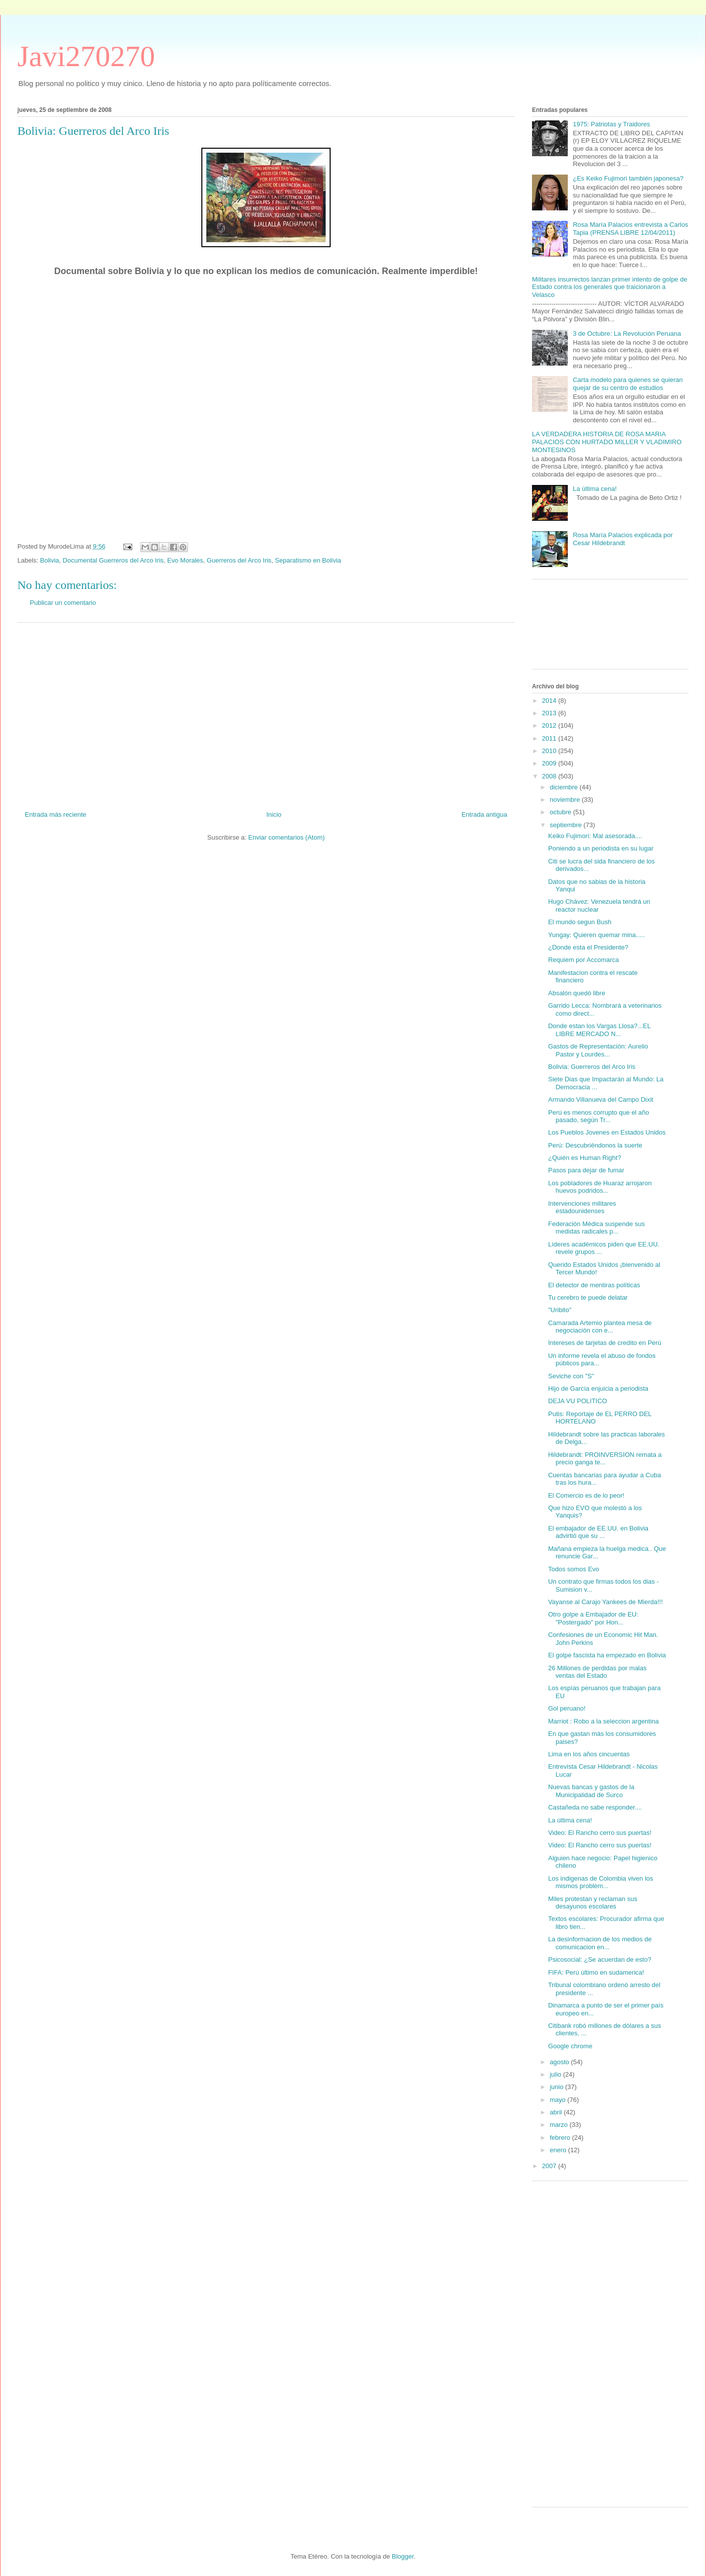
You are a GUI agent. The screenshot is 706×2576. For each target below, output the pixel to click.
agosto (560, 2062)
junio (557, 2087)
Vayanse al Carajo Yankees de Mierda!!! (605, 1602)
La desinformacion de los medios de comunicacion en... (599, 1943)
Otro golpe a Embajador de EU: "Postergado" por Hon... (593, 1618)
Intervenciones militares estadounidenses (582, 1207)
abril (557, 2112)
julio (556, 2074)
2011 (550, 738)
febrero (561, 2137)
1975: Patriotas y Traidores (611, 124)
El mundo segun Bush (579, 922)
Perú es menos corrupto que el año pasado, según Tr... (598, 1116)
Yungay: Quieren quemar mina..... (596, 935)
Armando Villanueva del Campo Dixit (600, 1099)
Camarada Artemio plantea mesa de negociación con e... (599, 1327)
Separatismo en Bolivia (308, 560)
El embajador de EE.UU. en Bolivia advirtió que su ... (598, 1532)
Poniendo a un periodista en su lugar (600, 848)
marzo (560, 2124)
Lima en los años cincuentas (588, 1754)
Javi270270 (86, 56)
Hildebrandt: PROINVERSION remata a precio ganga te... (604, 1458)
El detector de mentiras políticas (594, 1285)
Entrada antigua (484, 814)
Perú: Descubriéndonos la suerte (595, 1145)
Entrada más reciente (56, 814)
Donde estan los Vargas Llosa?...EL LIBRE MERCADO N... (599, 1030)
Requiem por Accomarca (583, 959)
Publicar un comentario (63, 602)
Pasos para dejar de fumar (586, 1170)
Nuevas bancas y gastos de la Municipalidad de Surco (591, 1791)
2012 (550, 725)
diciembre (565, 787)
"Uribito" (559, 1310)
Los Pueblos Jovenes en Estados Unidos (606, 1132)
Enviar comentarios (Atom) (286, 837)
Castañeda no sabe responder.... (595, 1807)
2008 (550, 776)
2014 (550, 700)
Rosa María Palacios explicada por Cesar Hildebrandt (623, 539)
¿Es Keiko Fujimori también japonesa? (628, 178)
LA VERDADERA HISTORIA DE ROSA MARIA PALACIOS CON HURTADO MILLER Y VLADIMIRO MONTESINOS (607, 441)
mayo (558, 2099)
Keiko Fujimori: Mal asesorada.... (595, 836)
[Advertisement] (266, 713)
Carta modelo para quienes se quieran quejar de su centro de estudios (628, 383)
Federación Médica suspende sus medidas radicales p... (596, 1228)
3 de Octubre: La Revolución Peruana (627, 333)
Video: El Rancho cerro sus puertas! (599, 1832)
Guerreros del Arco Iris (239, 560)
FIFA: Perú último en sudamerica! (596, 1972)
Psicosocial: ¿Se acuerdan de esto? (599, 1959)
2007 (550, 2166)
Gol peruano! (566, 1708)
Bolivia (49, 560)
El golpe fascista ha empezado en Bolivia (607, 1655)
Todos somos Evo (573, 1569)
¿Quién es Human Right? (584, 1157)
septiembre (567, 825)
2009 (550, 763)
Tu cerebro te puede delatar (587, 1297)
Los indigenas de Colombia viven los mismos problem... (600, 1882)
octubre (561, 812)
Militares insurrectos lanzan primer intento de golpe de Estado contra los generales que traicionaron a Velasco (609, 287)
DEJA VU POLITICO (577, 1401)
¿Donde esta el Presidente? (588, 947)
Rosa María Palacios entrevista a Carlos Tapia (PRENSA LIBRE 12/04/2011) (630, 228)
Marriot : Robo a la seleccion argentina (603, 1721)
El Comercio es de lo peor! (586, 1495)
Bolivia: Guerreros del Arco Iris (591, 1066)
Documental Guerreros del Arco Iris (113, 560)
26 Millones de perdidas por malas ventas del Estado (597, 1672)
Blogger (403, 2556)
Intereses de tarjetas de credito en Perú (604, 1342)
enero (559, 2150)
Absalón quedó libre (576, 993)
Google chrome (570, 2046)
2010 (550, 751)
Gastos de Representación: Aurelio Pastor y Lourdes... (598, 1050)
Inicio (273, 814)
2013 (550, 713)
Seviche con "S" (571, 1376)
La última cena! (595, 488)
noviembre (566, 799)
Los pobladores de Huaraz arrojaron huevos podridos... (599, 1187)
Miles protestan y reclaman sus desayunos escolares (592, 1902)
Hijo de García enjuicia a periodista (598, 1388)
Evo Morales (185, 560)
